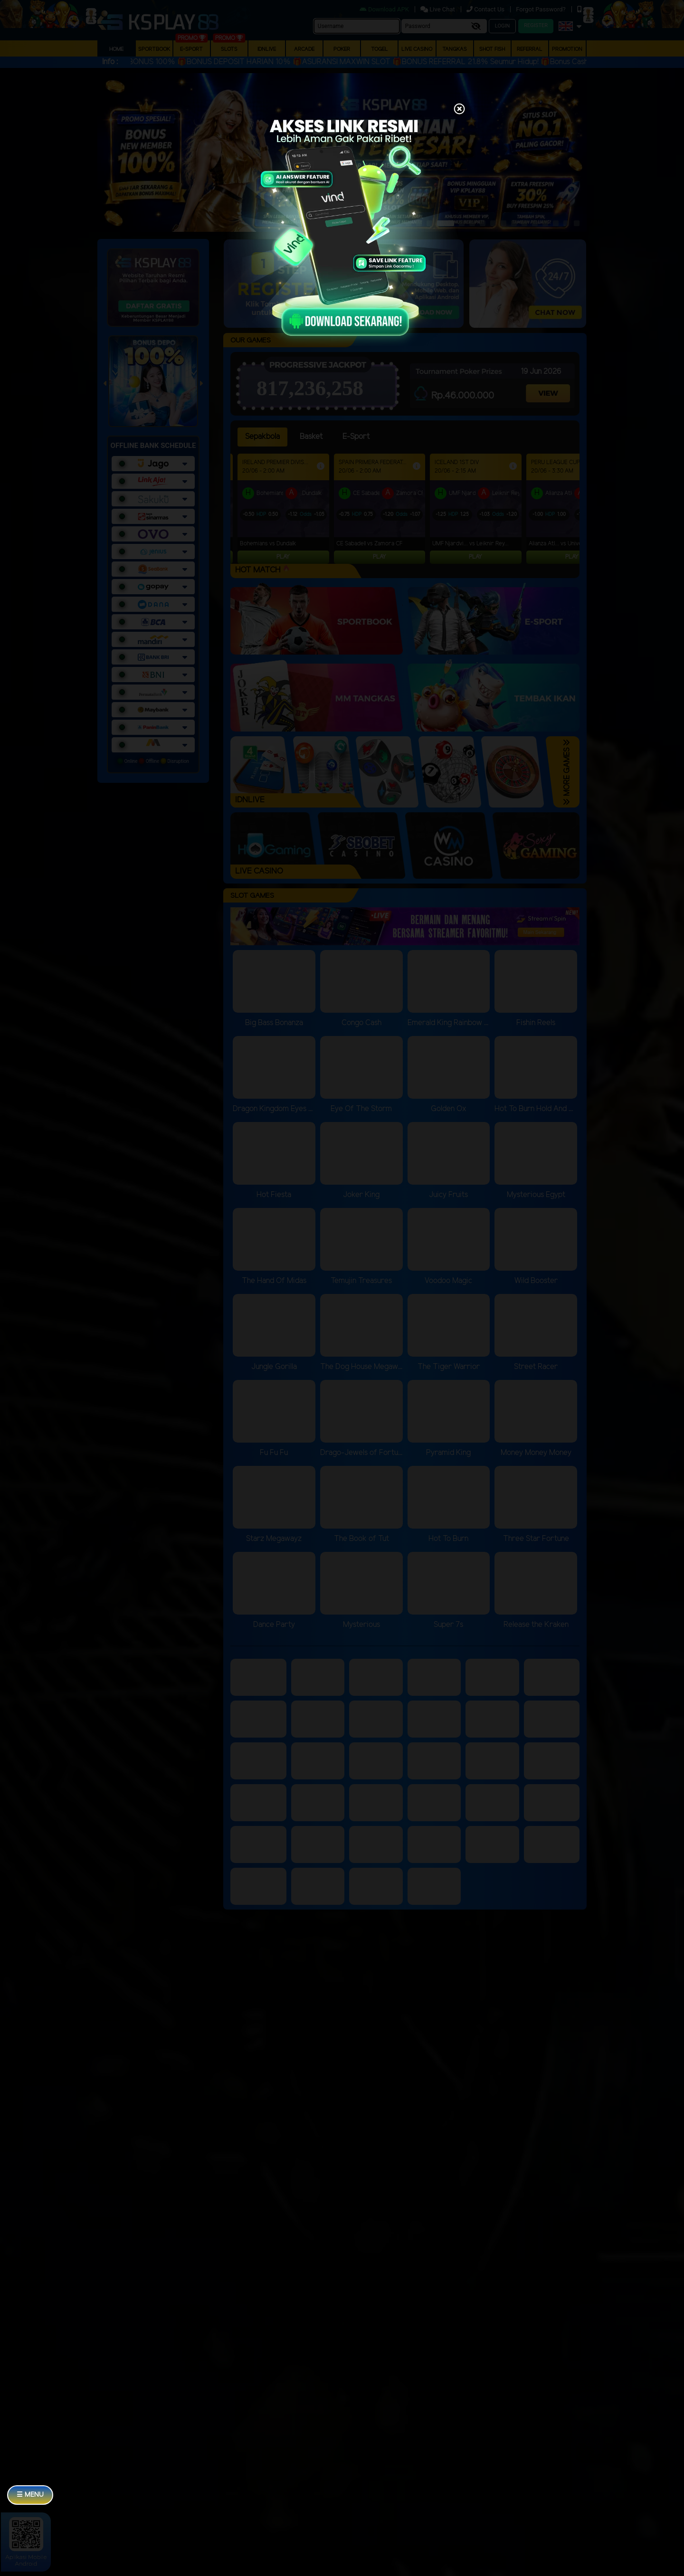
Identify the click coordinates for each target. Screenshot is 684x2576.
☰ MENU (30, 2495)
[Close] (459, 110)
